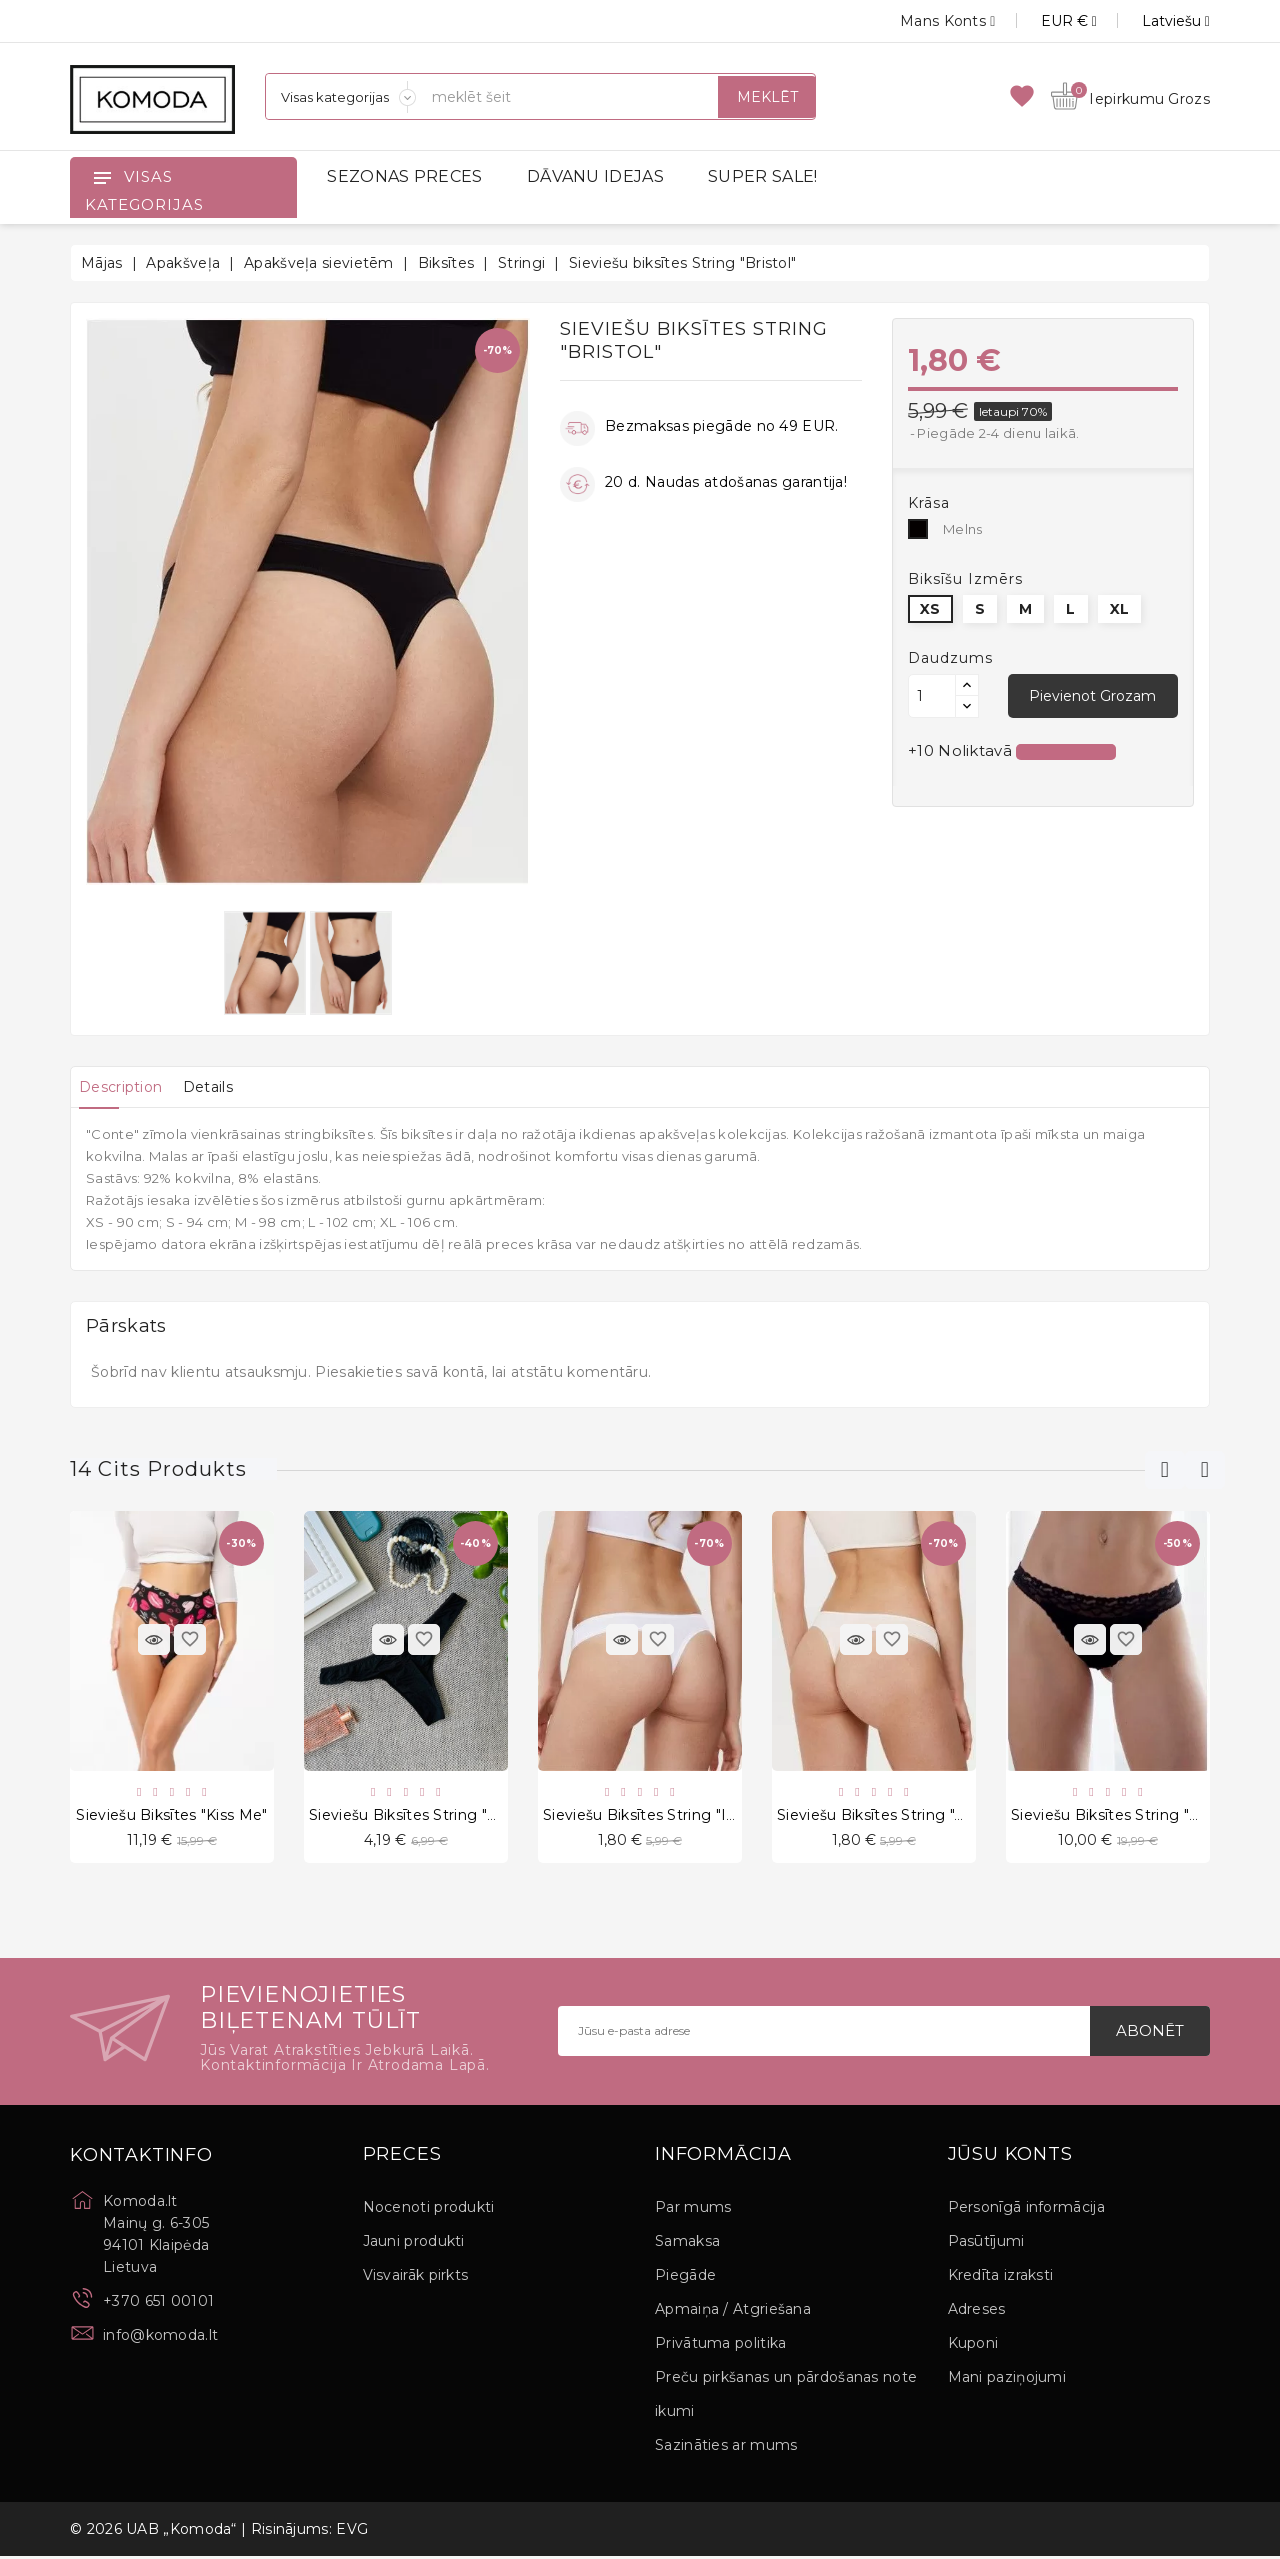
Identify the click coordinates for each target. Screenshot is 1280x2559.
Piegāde (685, 2278)
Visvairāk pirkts (416, 2278)
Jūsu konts (1010, 2158)
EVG (352, 2532)
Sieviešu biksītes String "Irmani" (658, 1816)
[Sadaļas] (341, 96)
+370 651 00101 (158, 2304)
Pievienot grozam (1092, 696)
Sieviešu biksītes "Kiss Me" (171, 1816)
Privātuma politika (720, 2346)
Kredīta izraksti (1001, 2278)
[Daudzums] (932, 696)
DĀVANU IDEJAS (595, 176)
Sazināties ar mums (726, 2448)
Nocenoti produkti (429, 2210)
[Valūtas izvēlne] (1046, 21)
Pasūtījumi (986, 2244)
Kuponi (973, 2346)
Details (229, 1087)
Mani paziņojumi (1007, 2380)
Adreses (977, 2312)
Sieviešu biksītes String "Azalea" (892, 1816)
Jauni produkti (414, 2244)
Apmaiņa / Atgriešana (733, 2312)
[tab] (127, 1087)
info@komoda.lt (160, 2338)
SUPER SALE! (762, 176)
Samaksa (687, 2244)
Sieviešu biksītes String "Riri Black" (434, 1816)
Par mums (693, 2210)
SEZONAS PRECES (404, 176)
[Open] (102, 177)
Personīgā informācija (1026, 2210)
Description (127, 1087)
